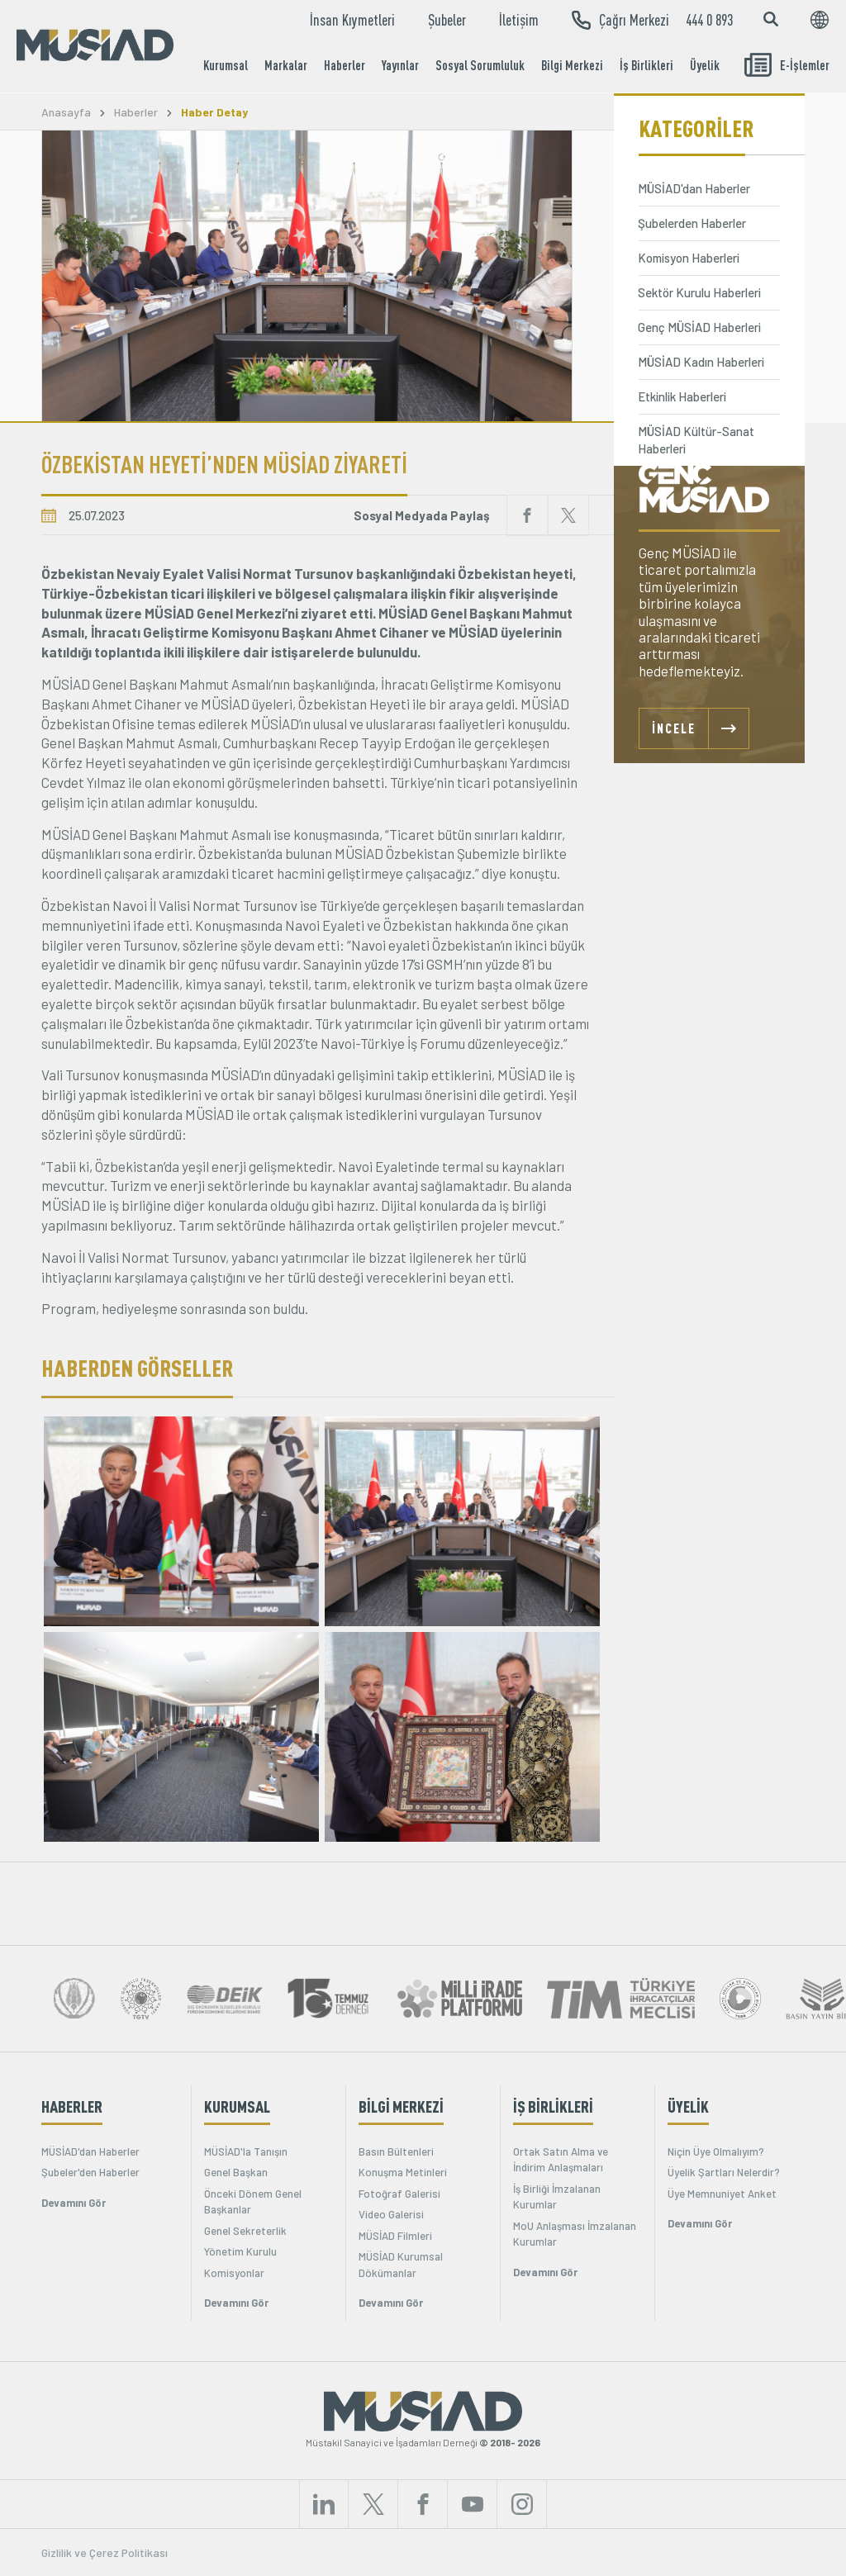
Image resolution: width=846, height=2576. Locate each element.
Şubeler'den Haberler (90, 2172)
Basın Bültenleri (396, 2151)
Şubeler (447, 20)
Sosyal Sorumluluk (480, 65)
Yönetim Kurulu (240, 2251)
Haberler (344, 65)
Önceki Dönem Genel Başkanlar (253, 2202)
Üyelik (705, 65)
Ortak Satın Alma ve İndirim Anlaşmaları (560, 2160)
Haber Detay (214, 112)
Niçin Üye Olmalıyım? (716, 2151)
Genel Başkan (236, 2172)
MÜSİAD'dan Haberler (90, 2151)
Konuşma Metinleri (403, 2172)
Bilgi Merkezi (572, 65)
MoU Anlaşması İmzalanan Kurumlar (574, 2234)
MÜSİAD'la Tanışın (246, 2151)
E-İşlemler (786, 64)
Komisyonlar (234, 2272)
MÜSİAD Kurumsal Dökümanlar (401, 2264)
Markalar (285, 65)
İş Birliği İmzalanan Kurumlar (557, 2197)
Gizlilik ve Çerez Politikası (104, 2552)
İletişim (519, 20)
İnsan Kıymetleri (352, 20)
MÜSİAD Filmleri (395, 2235)
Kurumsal (225, 65)
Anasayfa (66, 112)
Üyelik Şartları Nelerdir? (724, 2172)
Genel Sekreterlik (245, 2230)
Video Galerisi (391, 2214)
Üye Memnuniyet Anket (722, 2193)
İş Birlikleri (646, 65)
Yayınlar (400, 65)
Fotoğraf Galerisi (399, 2193)
